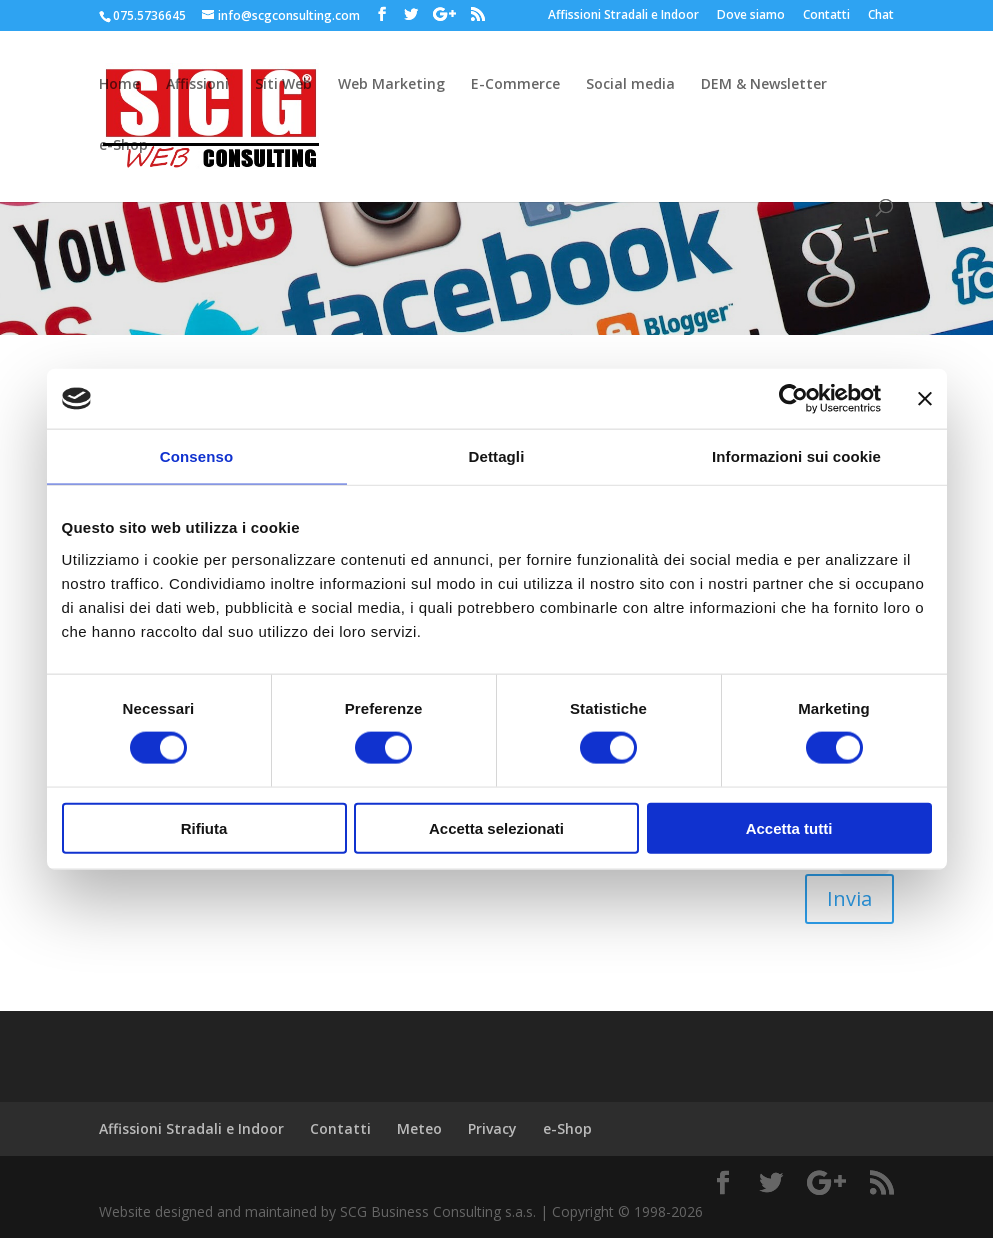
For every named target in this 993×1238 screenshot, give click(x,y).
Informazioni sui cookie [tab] (796, 456)
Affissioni (197, 85)
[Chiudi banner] (925, 399)
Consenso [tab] (196, 456)
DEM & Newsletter (764, 85)
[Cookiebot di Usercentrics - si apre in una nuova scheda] (793, 399)
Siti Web (283, 85)
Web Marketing (391, 85)
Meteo (419, 1128)
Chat (881, 16)
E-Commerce (515, 85)
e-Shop (123, 146)
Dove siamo (751, 16)
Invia (849, 898)
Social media (630, 85)
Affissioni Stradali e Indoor (623, 16)
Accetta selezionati (496, 827)
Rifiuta (204, 827)
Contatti (826, 16)
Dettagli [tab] (497, 456)
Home (119, 85)
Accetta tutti (789, 827)
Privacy (492, 1128)
